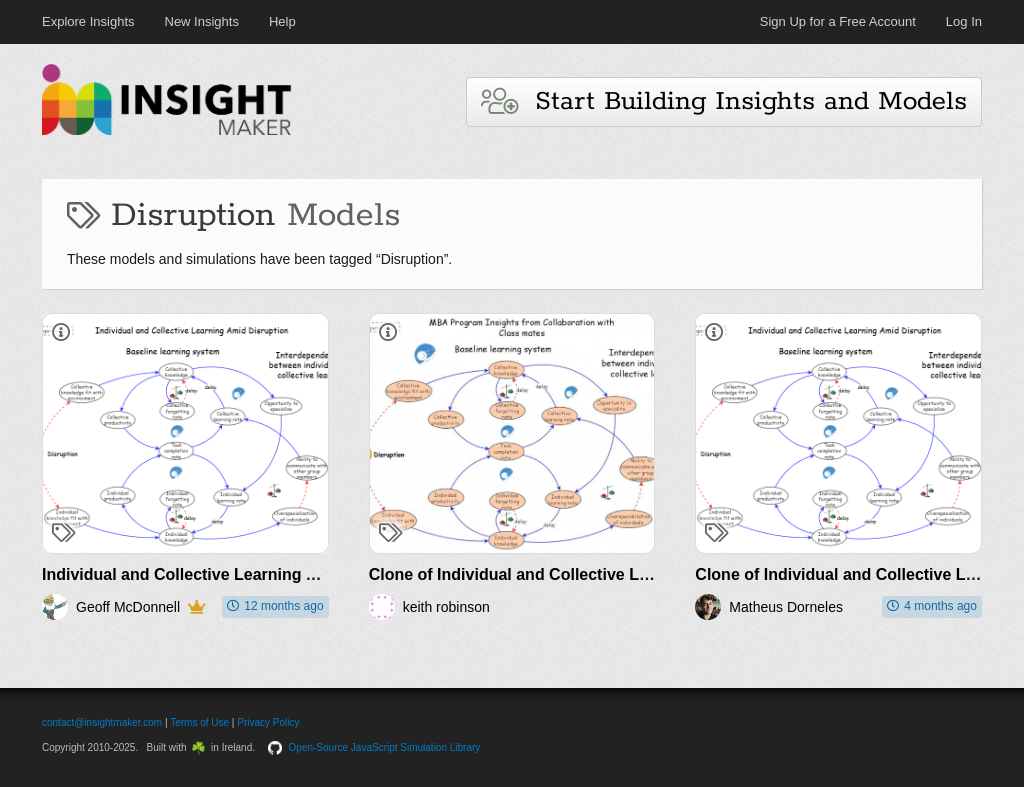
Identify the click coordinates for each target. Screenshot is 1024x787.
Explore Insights (88, 21)
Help (282, 21)
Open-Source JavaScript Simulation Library (385, 747)
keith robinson (446, 607)
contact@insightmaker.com (102, 722)
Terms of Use (199, 722)
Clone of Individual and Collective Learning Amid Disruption (597, 574)
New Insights (202, 21)
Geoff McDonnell (128, 607)
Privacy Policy (268, 722)
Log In (964, 21)
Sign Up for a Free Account (838, 21)
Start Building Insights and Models (724, 101)
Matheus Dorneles (786, 607)
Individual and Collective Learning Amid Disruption (236, 574)
